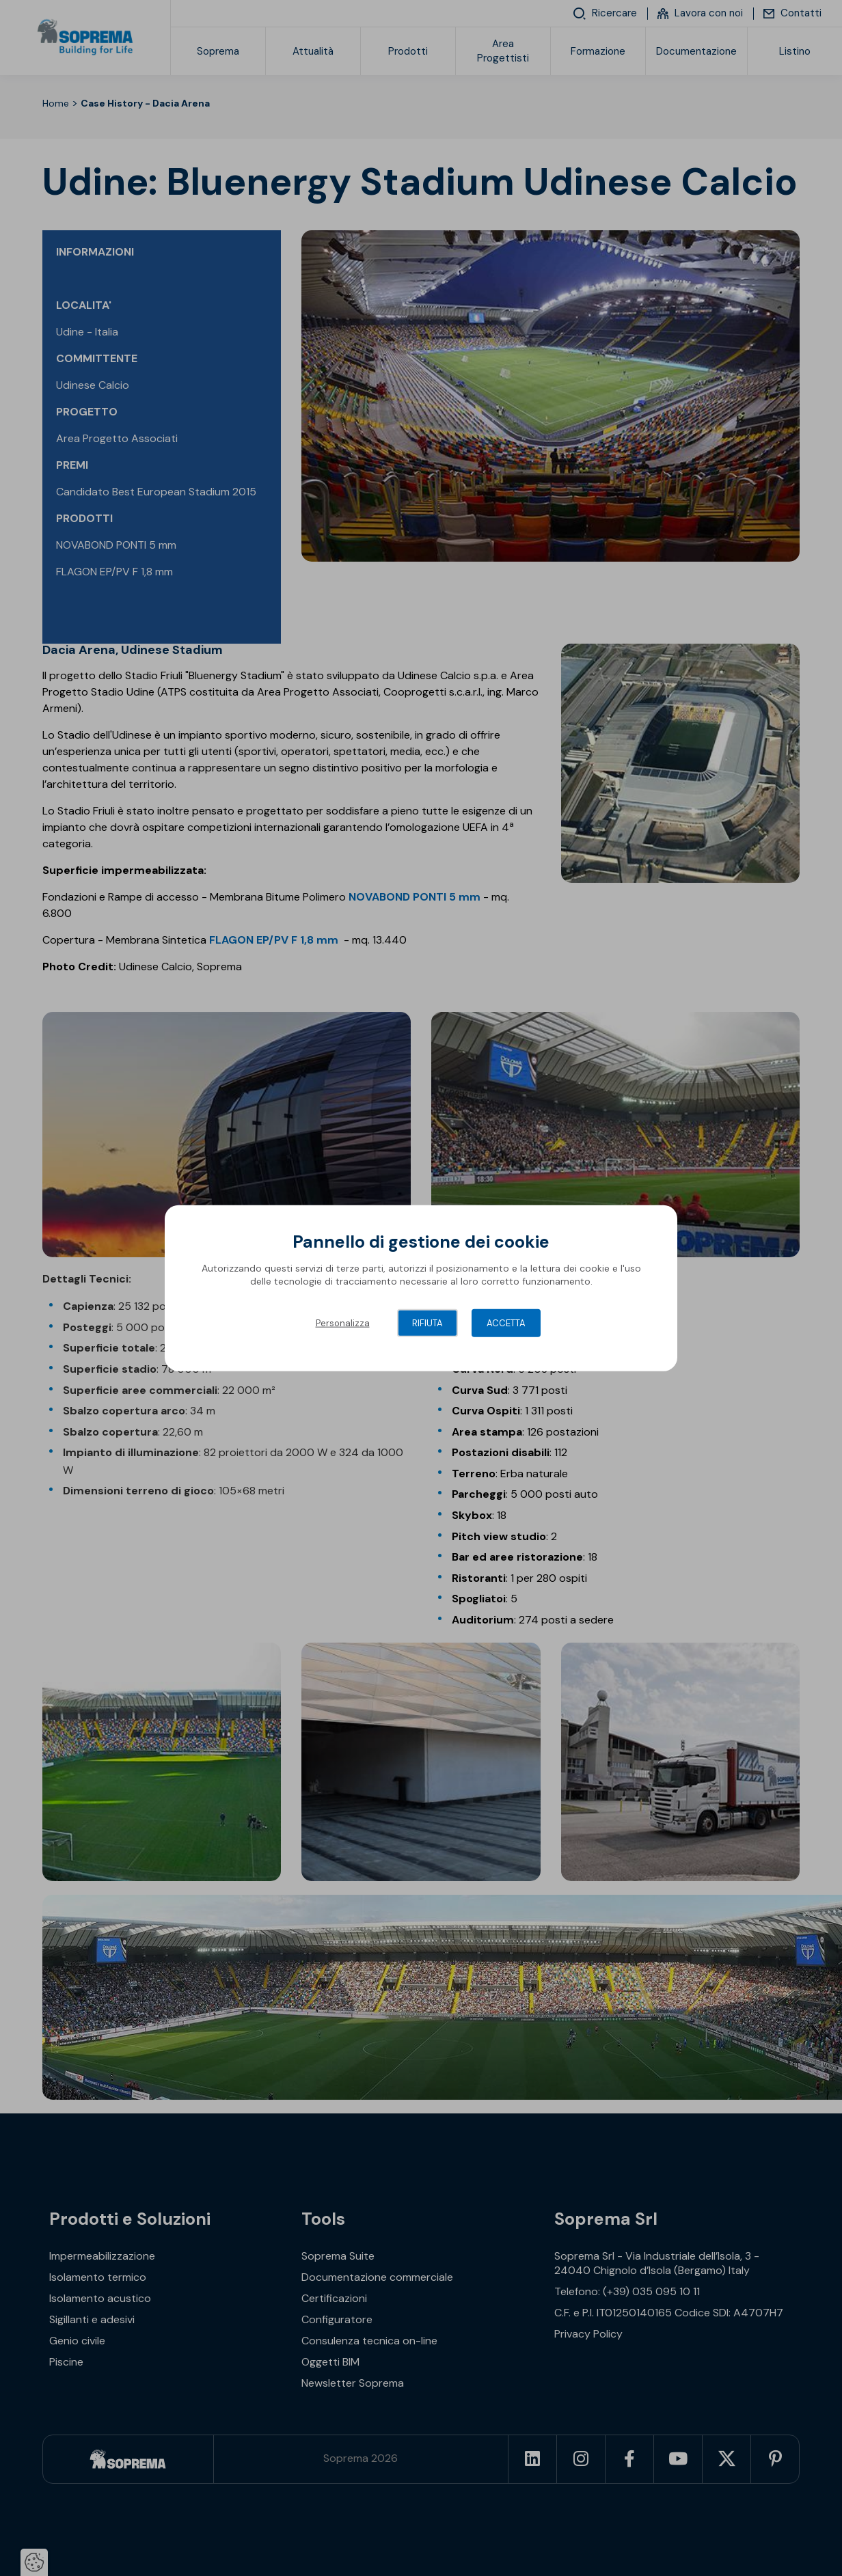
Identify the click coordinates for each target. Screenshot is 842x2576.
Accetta (506, 1322)
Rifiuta (427, 1322)
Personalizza (343, 1322)
